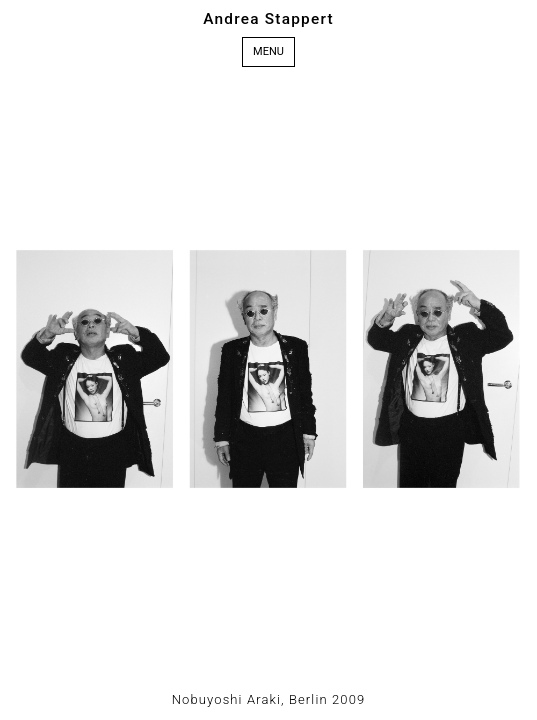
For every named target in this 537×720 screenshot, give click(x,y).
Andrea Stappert (268, 19)
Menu (268, 51)
